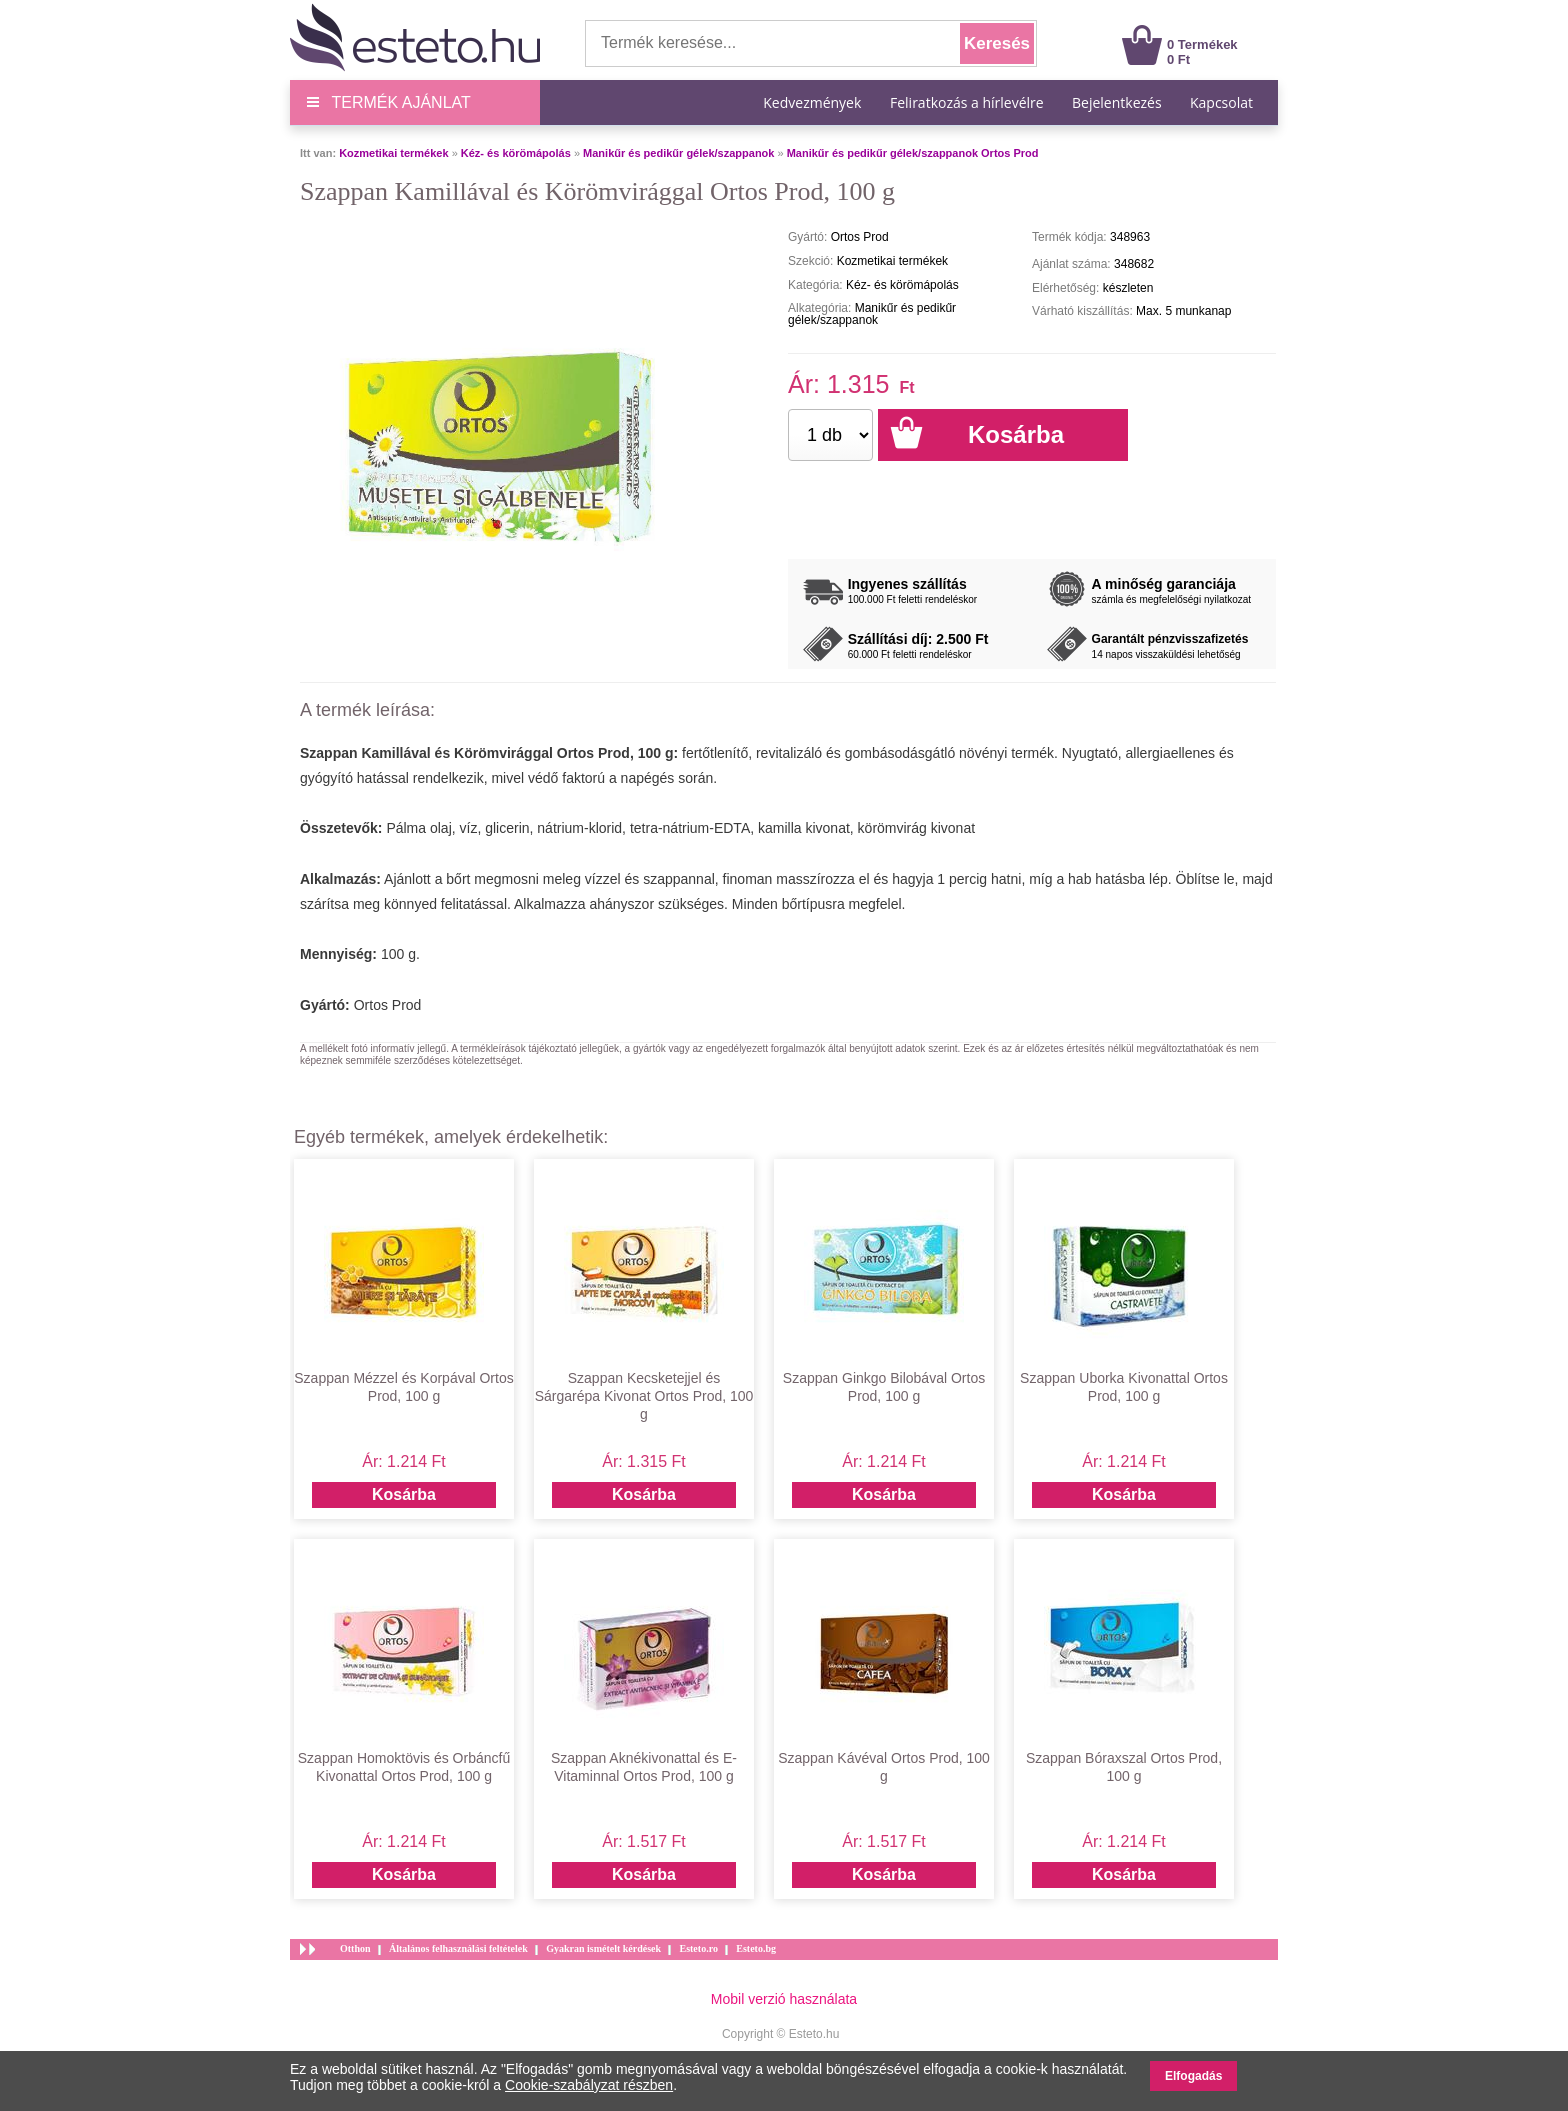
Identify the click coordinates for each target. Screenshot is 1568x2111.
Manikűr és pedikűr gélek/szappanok (678, 153)
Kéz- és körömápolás (516, 153)
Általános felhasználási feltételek (458, 1948)
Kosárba (404, 1494)
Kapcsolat (1221, 102)
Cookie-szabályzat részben (589, 2085)
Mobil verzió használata (784, 1999)
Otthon (355, 1948)
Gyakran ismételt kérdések (603, 1948)
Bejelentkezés (1117, 102)
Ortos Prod (388, 1005)
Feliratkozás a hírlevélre (967, 102)
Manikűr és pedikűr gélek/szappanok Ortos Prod (913, 153)
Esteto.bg (756, 1948)
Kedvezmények (814, 102)
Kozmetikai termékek (393, 153)
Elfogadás (1193, 2076)
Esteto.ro (698, 1948)
